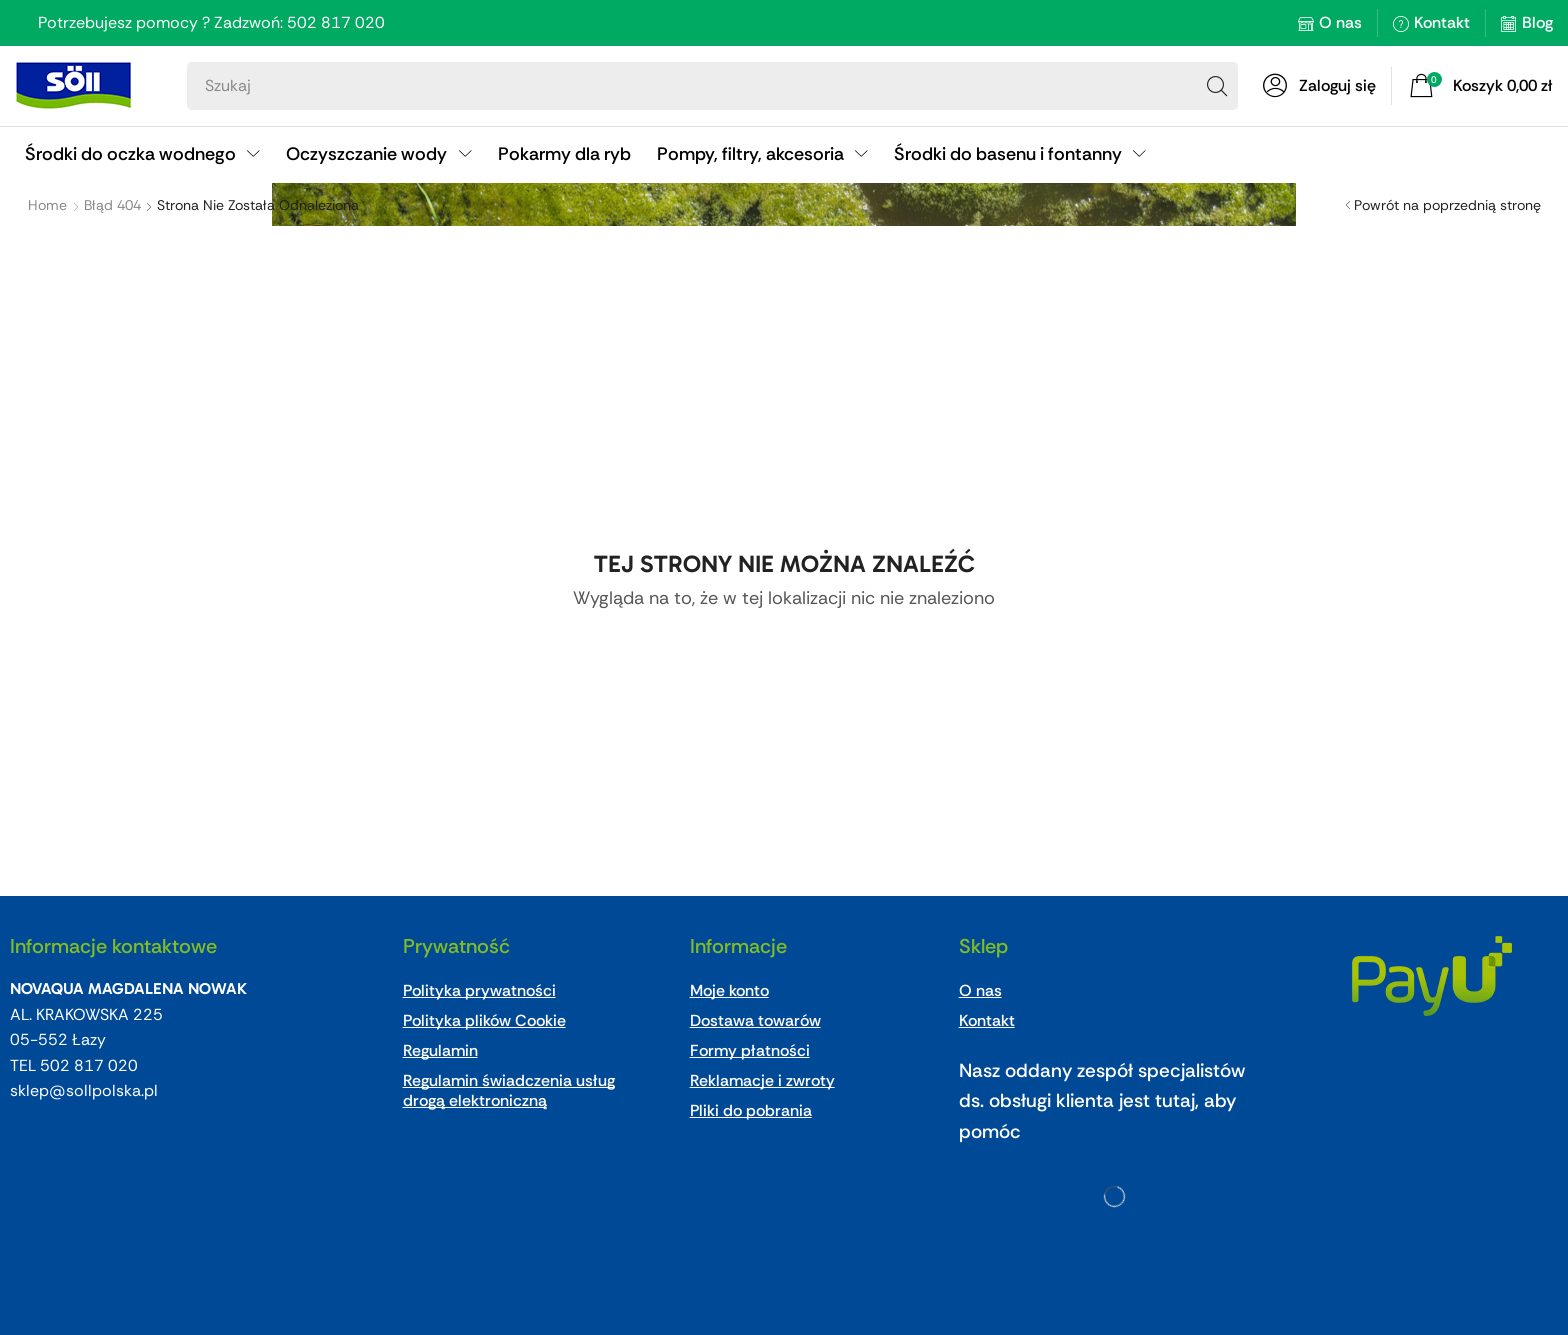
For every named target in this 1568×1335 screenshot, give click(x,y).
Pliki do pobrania (751, 1110)
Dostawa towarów (755, 1020)
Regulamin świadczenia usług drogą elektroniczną (509, 1090)
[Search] (1217, 86)
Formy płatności (750, 1050)
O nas (1340, 22)
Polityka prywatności (479, 990)
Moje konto (729, 990)
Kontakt (1442, 22)
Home (47, 205)
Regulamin (440, 1050)
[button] (1319, 86)
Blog (1537, 22)
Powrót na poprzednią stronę (1447, 205)
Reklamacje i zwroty (762, 1080)
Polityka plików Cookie (484, 1020)
